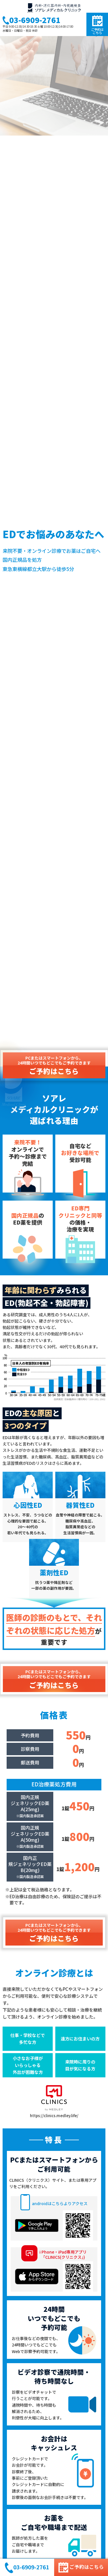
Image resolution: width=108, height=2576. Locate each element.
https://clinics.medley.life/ (54, 2101)
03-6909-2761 (31, 20)
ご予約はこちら (97, 25)
